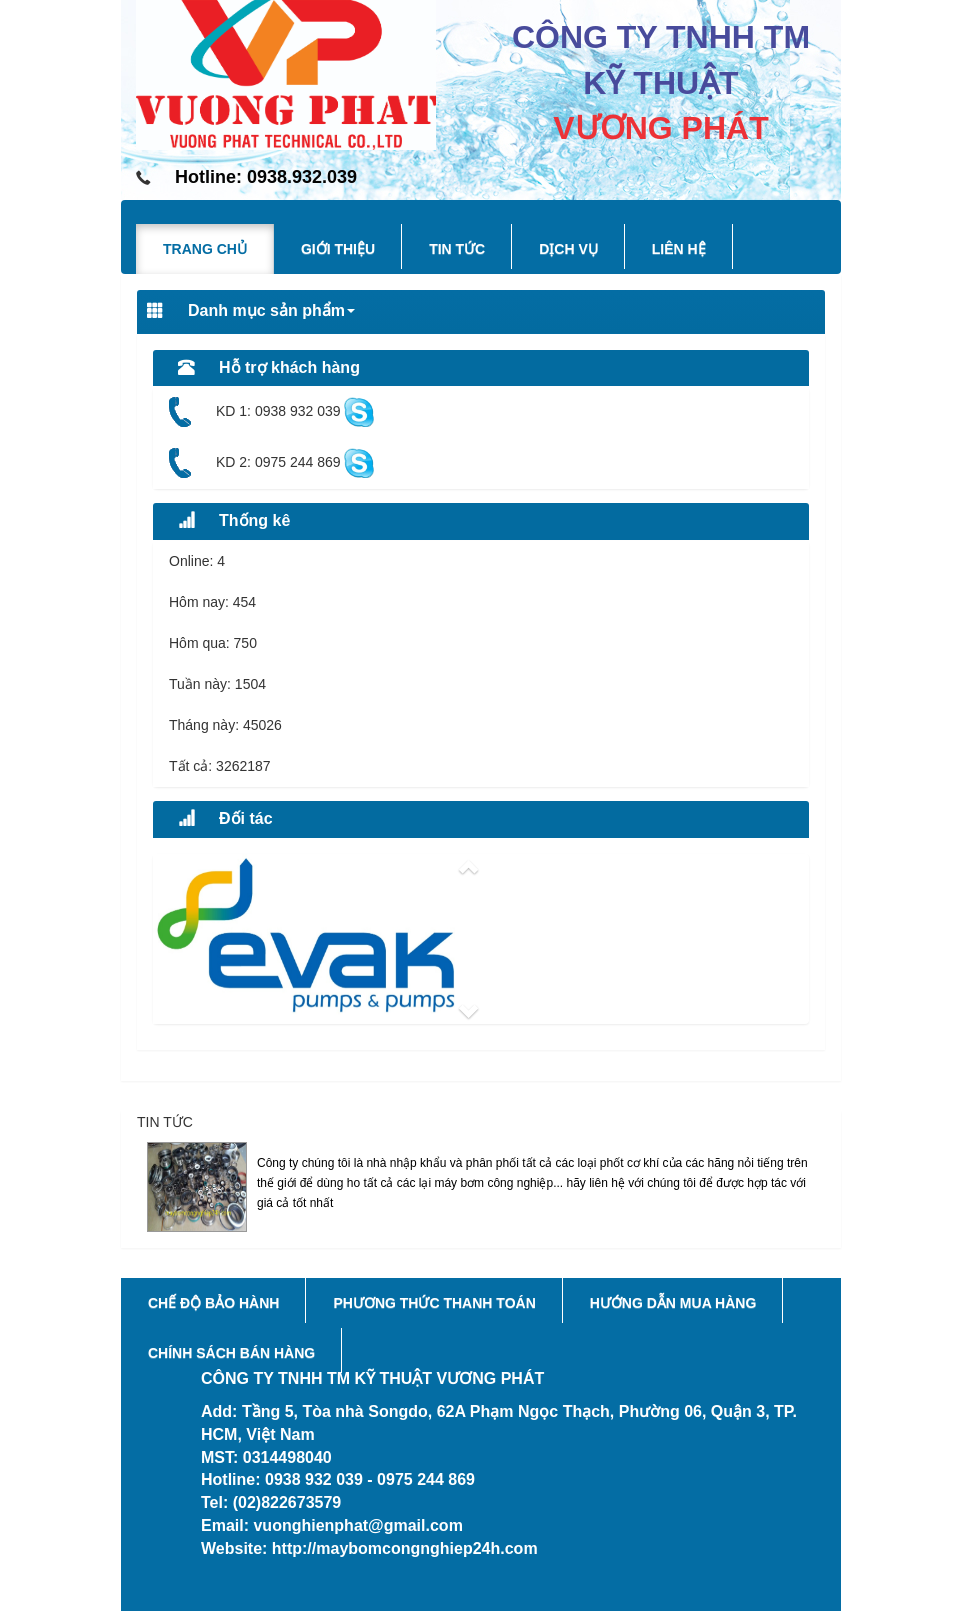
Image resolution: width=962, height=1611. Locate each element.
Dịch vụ (568, 249)
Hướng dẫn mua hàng (673, 1303)
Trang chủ (205, 249)
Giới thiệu (338, 249)
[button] (481, 867)
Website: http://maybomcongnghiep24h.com (369, 1548)
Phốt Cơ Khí (297, 1142)
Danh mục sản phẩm (251, 310)
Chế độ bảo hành (213, 1303)
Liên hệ (679, 249)
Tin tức (457, 249)
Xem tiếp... (791, 1222)
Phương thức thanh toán (434, 1303)
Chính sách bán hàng (231, 1353)
